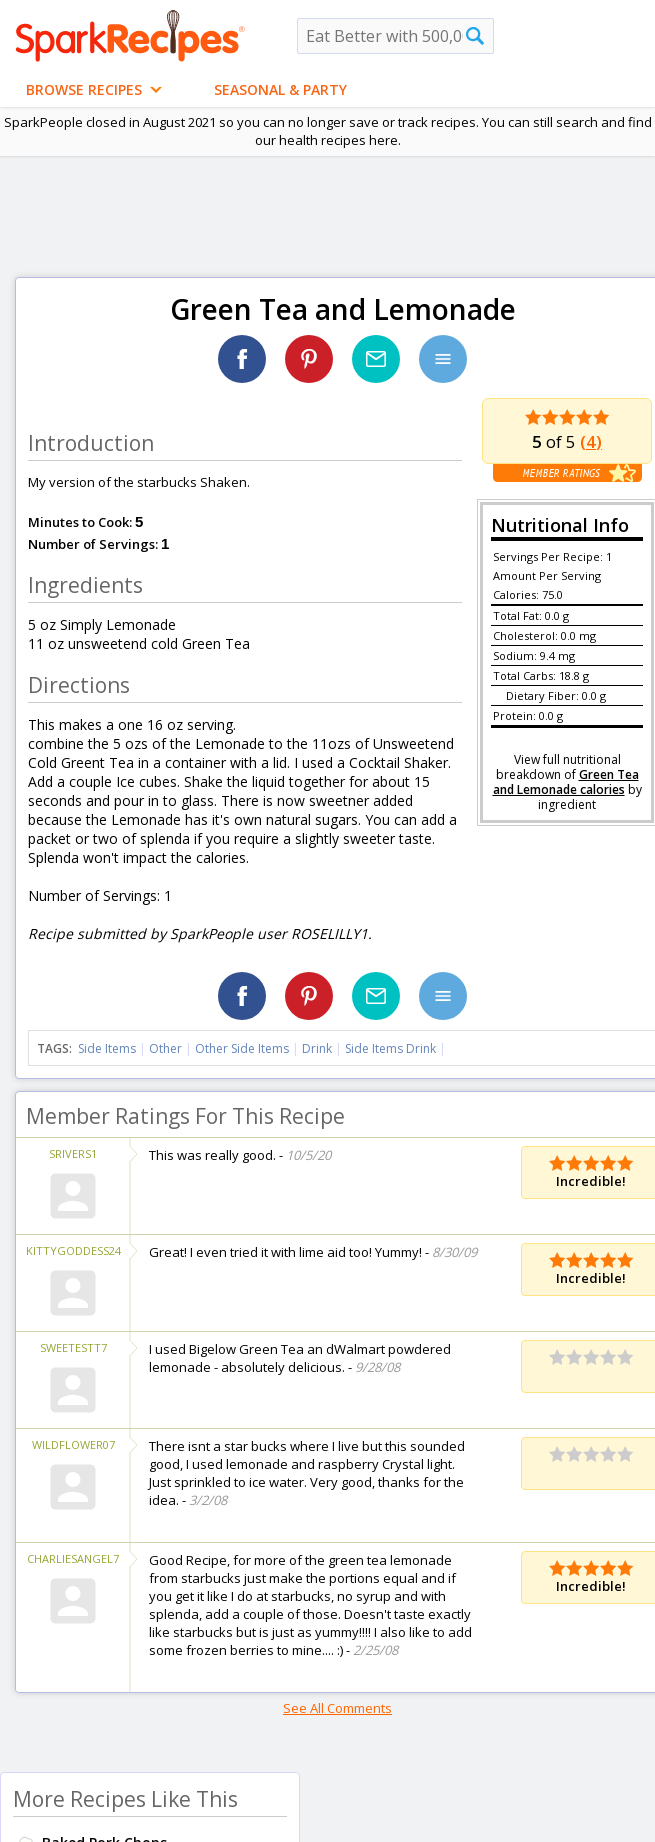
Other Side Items (242, 1048)
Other (165, 1048)
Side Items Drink (390, 1048)
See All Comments (337, 1708)
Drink (317, 1048)
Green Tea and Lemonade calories (566, 782)
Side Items (107, 1048)
